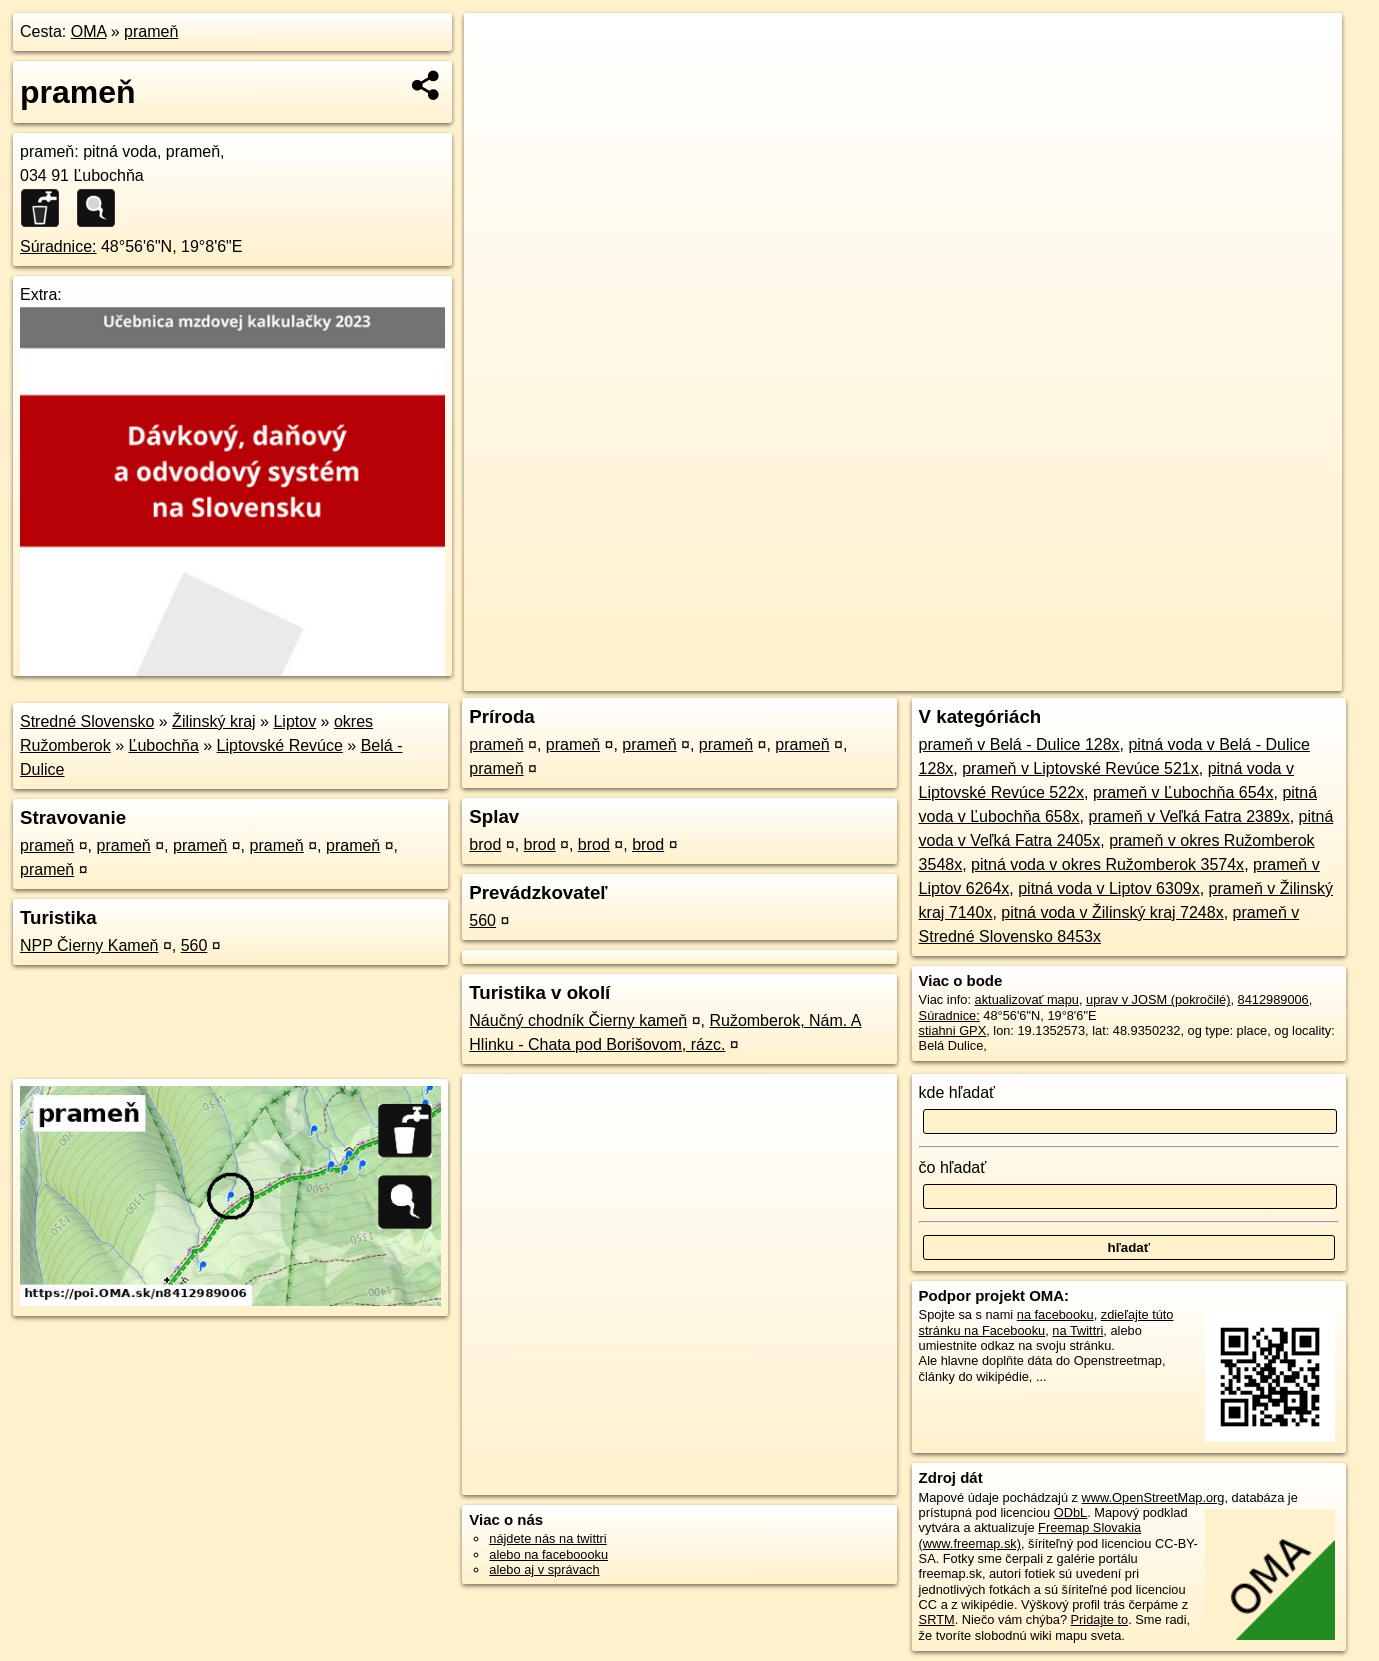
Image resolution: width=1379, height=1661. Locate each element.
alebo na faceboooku (548, 1554)
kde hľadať (957, 1092)
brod (485, 844)
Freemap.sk (1100, 676)
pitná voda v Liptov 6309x (1108, 888)
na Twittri (1077, 1330)
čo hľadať (953, 1167)
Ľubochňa (164, 745)
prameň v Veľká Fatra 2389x (1189, 816)
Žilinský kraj (214, 721)
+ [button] (498, 47)
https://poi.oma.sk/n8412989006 (1251, 676)
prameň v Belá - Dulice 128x (1019, 744)
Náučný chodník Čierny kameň (578, 1020)
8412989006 (1273, 999)
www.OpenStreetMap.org (1153, 1497)
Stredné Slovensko (87, 721)
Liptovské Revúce (280, 745)
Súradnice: (58, 246)
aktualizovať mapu (1027, 999)
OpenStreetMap (997, 676)
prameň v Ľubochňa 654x (1183, 792)
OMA (89, 31)
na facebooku (1055, 1314)
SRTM (937, 1619)
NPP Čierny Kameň (89, 945)
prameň (151, 31)
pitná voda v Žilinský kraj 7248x (1112, 912)
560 (194, 945)
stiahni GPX (953, 1030)
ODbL (1070, 1512)
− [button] (498, 78)
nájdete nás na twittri (547, 1538)
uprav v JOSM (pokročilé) (1158, 999)
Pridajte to (1100, 1619)
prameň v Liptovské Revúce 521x (1080, 768)
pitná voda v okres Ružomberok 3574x (1107, 864)
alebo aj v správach (544, 1569)
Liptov (294, 721)
